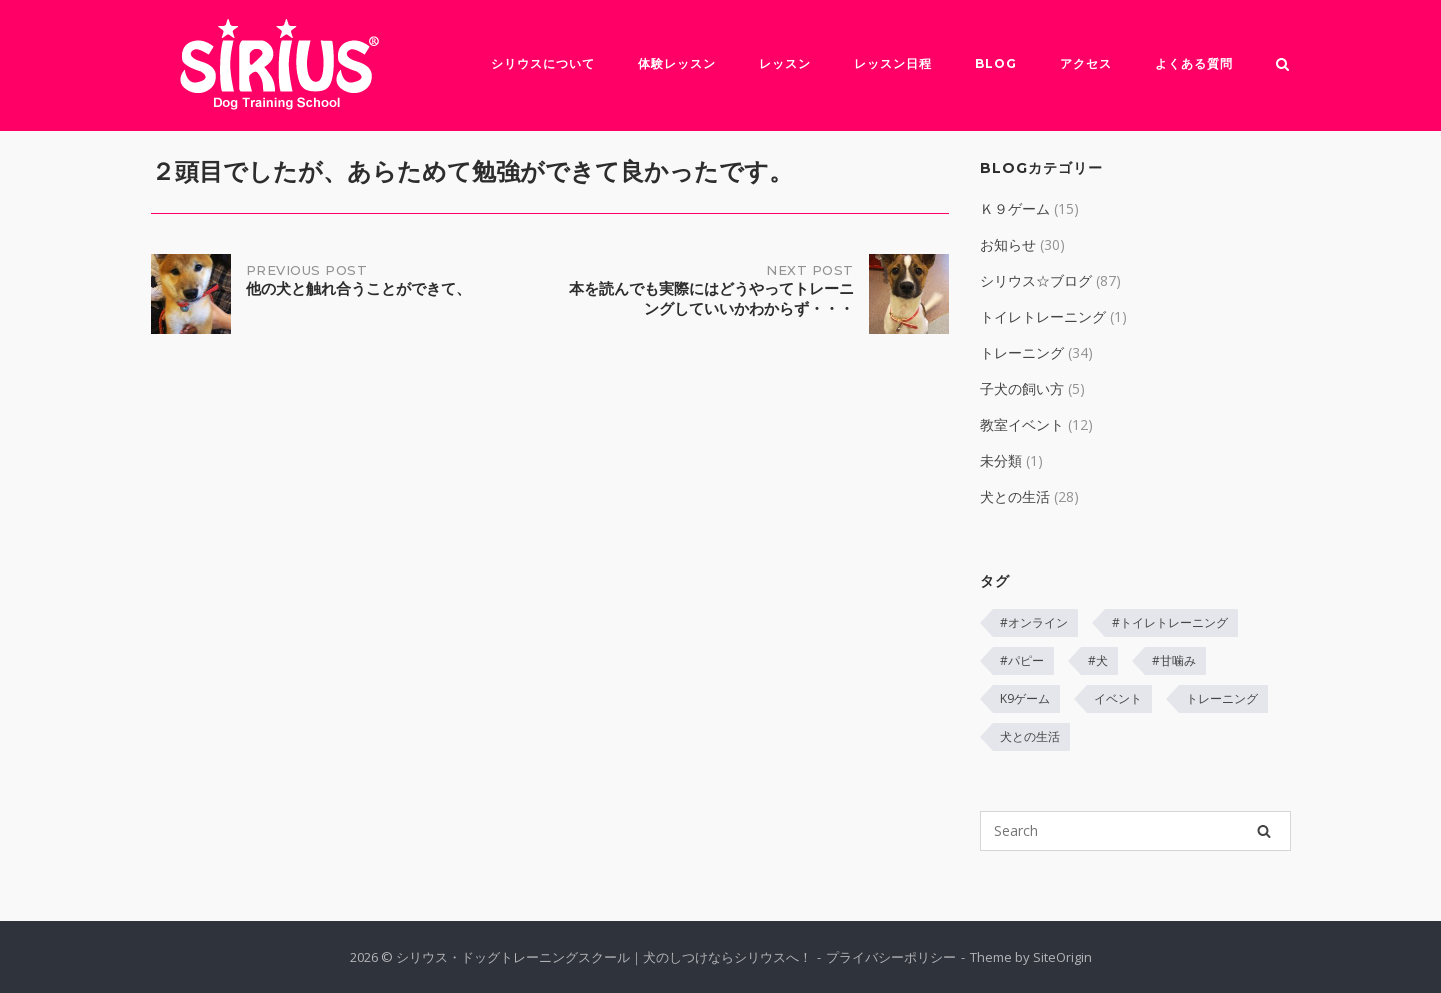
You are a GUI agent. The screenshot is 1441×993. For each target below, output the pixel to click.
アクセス (1086, 63)
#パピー (1022, 660)
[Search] (1264, 831)
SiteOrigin (1062, 957)
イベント (1118, 698)
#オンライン (1034, 622)
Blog (996, 63)
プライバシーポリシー (891, 957)
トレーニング (1022, 352)
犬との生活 (1015, 496)
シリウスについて (543, 63)
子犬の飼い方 (1022, 388)
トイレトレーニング (1043, 316)
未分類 (1001, 460)
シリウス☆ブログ (1036, 280)
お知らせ (1008, 244)
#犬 (1098, 660)
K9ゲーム (1025, 698)
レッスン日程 (893, 63)
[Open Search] (1282, 66)
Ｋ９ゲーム (1015, 208)
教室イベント (1022, 424)
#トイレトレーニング (1170, 622)
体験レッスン (677, 63)
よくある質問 (1194, 63)
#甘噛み (1174, 660)
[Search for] (1135, 831)
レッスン (785, 63)
